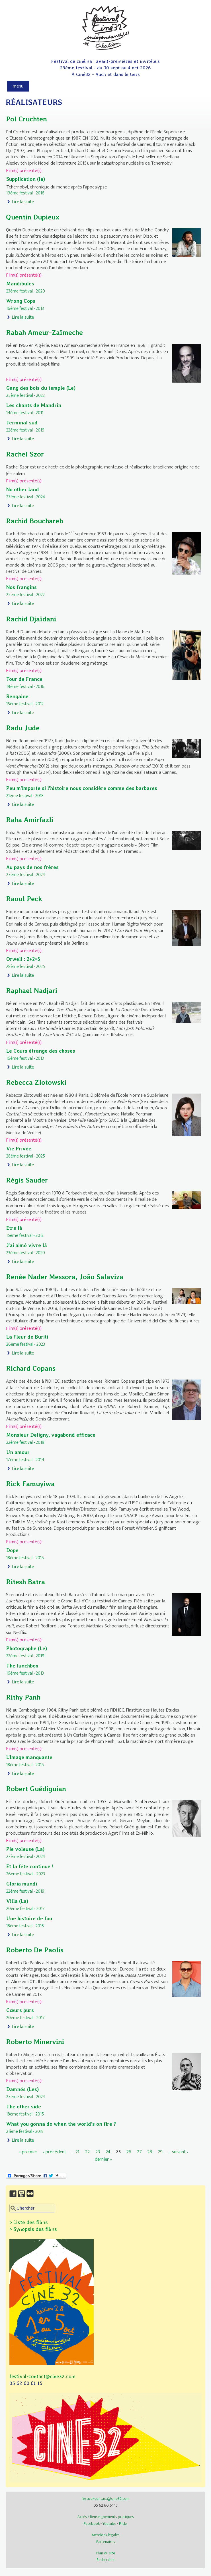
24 (108, 2152)
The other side (23, 2107)
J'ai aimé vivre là (26, 1245)
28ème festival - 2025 (25, 966)
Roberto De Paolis (34, 1950)
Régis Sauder (27, 1180)
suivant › (180, 2152)
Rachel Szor (25, 454)
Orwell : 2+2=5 (23, 959)
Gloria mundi (21, 1884)
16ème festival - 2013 (25, 308)
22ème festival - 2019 (25, 430)
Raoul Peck (24, 899)
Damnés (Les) (22, 2089)
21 (77, 2152)
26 (128, 2152)
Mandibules (20, 284)
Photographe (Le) (26, 1648)
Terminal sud (22, 423)
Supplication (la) (25, 179)
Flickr (123, 2523)
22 (87, 2152)
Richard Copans (31, 1368)
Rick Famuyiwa (30, 1484)
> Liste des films (28, 2222)
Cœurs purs (20, 2010)
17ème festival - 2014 (25, 1459)
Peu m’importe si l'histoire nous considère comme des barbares (81, 788)
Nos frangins (21, 587)
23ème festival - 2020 (25, 291)
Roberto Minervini (35, 2042)
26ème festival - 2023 (25, 1344)
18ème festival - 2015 (25, 1557)
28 (149, 2152)
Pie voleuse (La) (25, 1849)
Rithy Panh (23, 1697)
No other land (22, 489)
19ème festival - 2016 (25, 193)
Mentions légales (106, 2535)
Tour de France (24, 679)
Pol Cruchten (26, 119)
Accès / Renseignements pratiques (105, 2516)
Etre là (14, 1228)
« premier (28, 2152)
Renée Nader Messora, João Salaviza (64, 1277)
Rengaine (17, 696)
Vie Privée (18, 1149)
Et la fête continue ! (30, 1866)
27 (139, 2152)
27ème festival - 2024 (25, 497)
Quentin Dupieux (32, 217)
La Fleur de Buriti (27, 1337)
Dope (12, 1550)
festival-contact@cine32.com (42, 2376)
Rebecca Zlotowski (36, 1082)
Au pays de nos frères (32, 867)
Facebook (92, 2523)
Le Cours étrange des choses (40, 1051)
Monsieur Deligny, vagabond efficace (50, 1435)
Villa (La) (17, 1901)
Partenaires (105, 2541)
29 (160, 2152)
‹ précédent (54, 2152)
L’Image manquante (29, 1757)
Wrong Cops (20, 301)
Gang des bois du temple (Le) (40, 388)
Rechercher (106, 2559)
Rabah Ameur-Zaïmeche (44, 332)
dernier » (103, 2159)
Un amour (18, 1452)
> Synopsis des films (33, 2229)
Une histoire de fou (29, 1918)
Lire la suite (23, 202)
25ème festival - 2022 (25, 395)
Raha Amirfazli (29, 820)
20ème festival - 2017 (25, 1908)
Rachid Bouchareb (34, 521)
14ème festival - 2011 (24, 412)
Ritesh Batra (25, 1582)
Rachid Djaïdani (31, 619)
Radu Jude (23, 728)
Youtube (109, 2523)
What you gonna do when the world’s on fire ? (61, 2124)
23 (97, 2152)
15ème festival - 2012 (25, 704)
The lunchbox (22, 1666)
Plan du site (105, 2553)
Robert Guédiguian (36, 1789)
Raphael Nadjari (31, 990)
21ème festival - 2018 (25, 795)
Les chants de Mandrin (33, 405)
